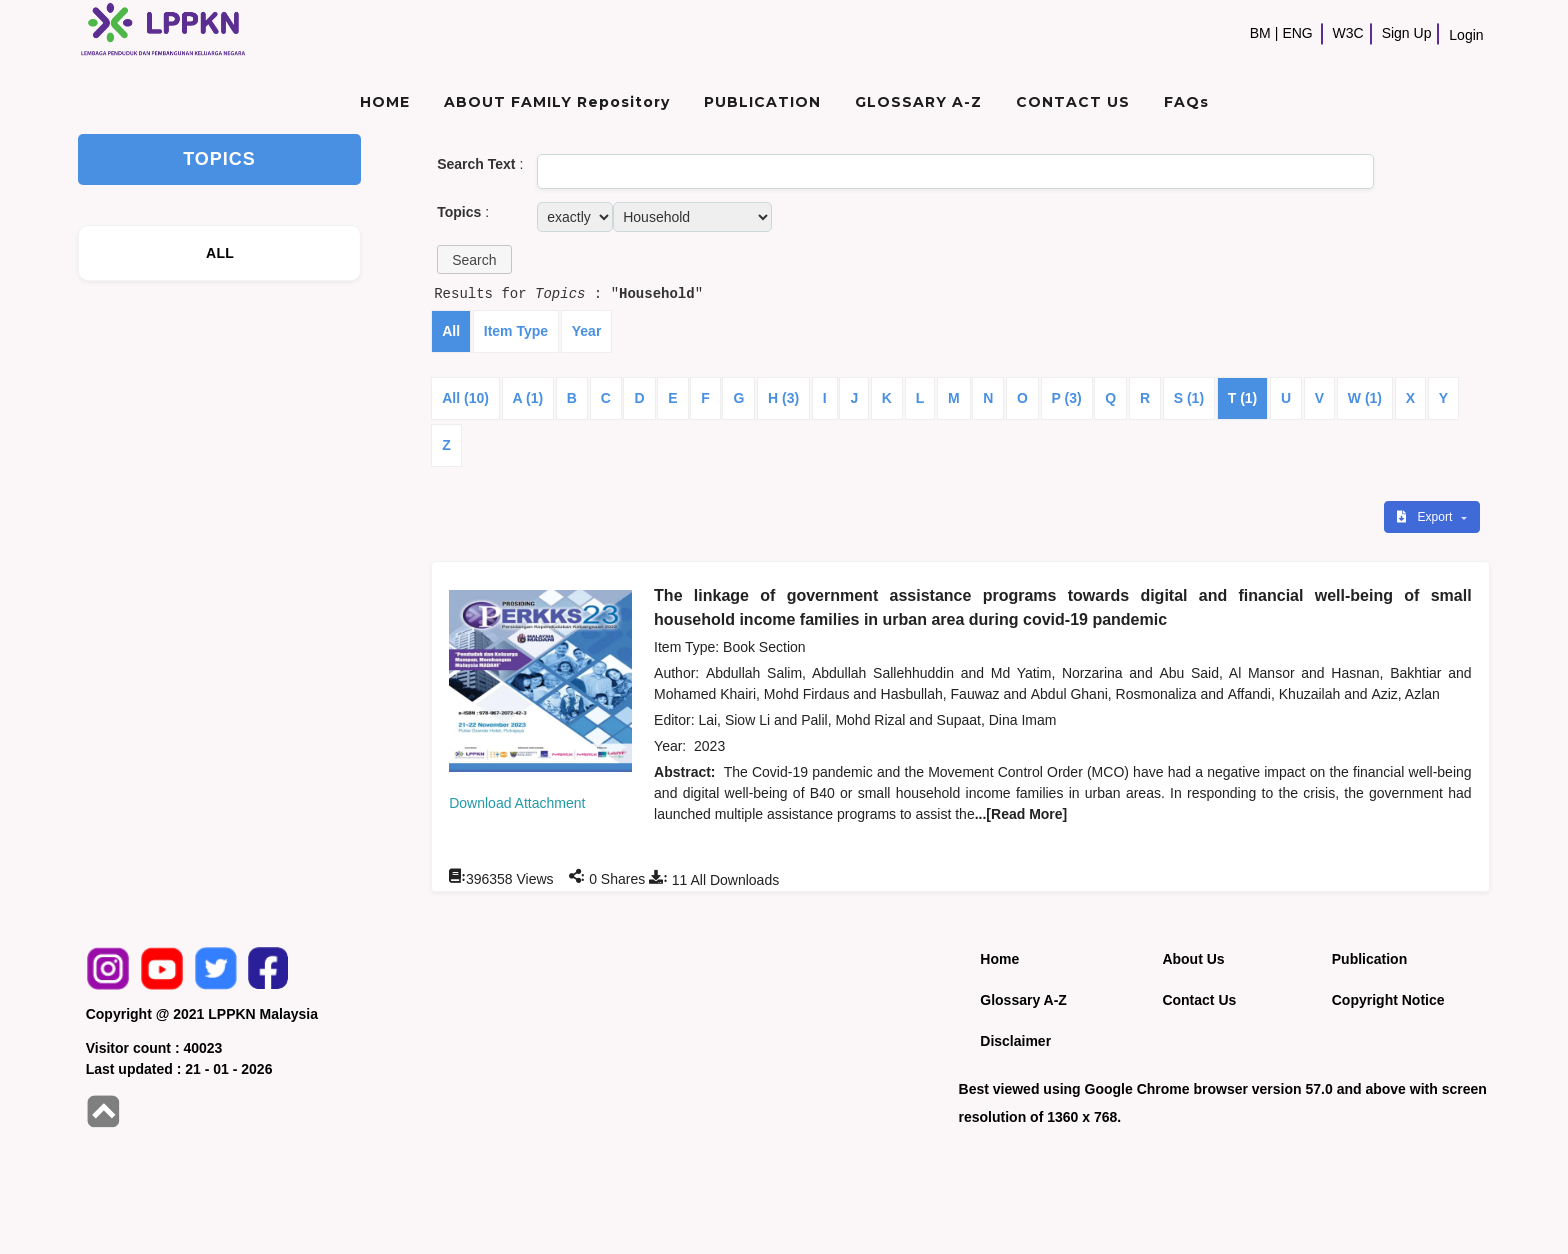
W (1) (1365, 398)
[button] (474, 259)
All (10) (465, 398)
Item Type (516, 331)
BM (1260, 33)
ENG (1297, 33)
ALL (220, 253)
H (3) (783, 398)
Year (587, 331)
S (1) (1189, 398)
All (451, 331)
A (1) (528, 398)
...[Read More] (1021, 814)
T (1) (1243, 398)
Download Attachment (517, 803)
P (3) (1067, 398)
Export (1426, 517)
